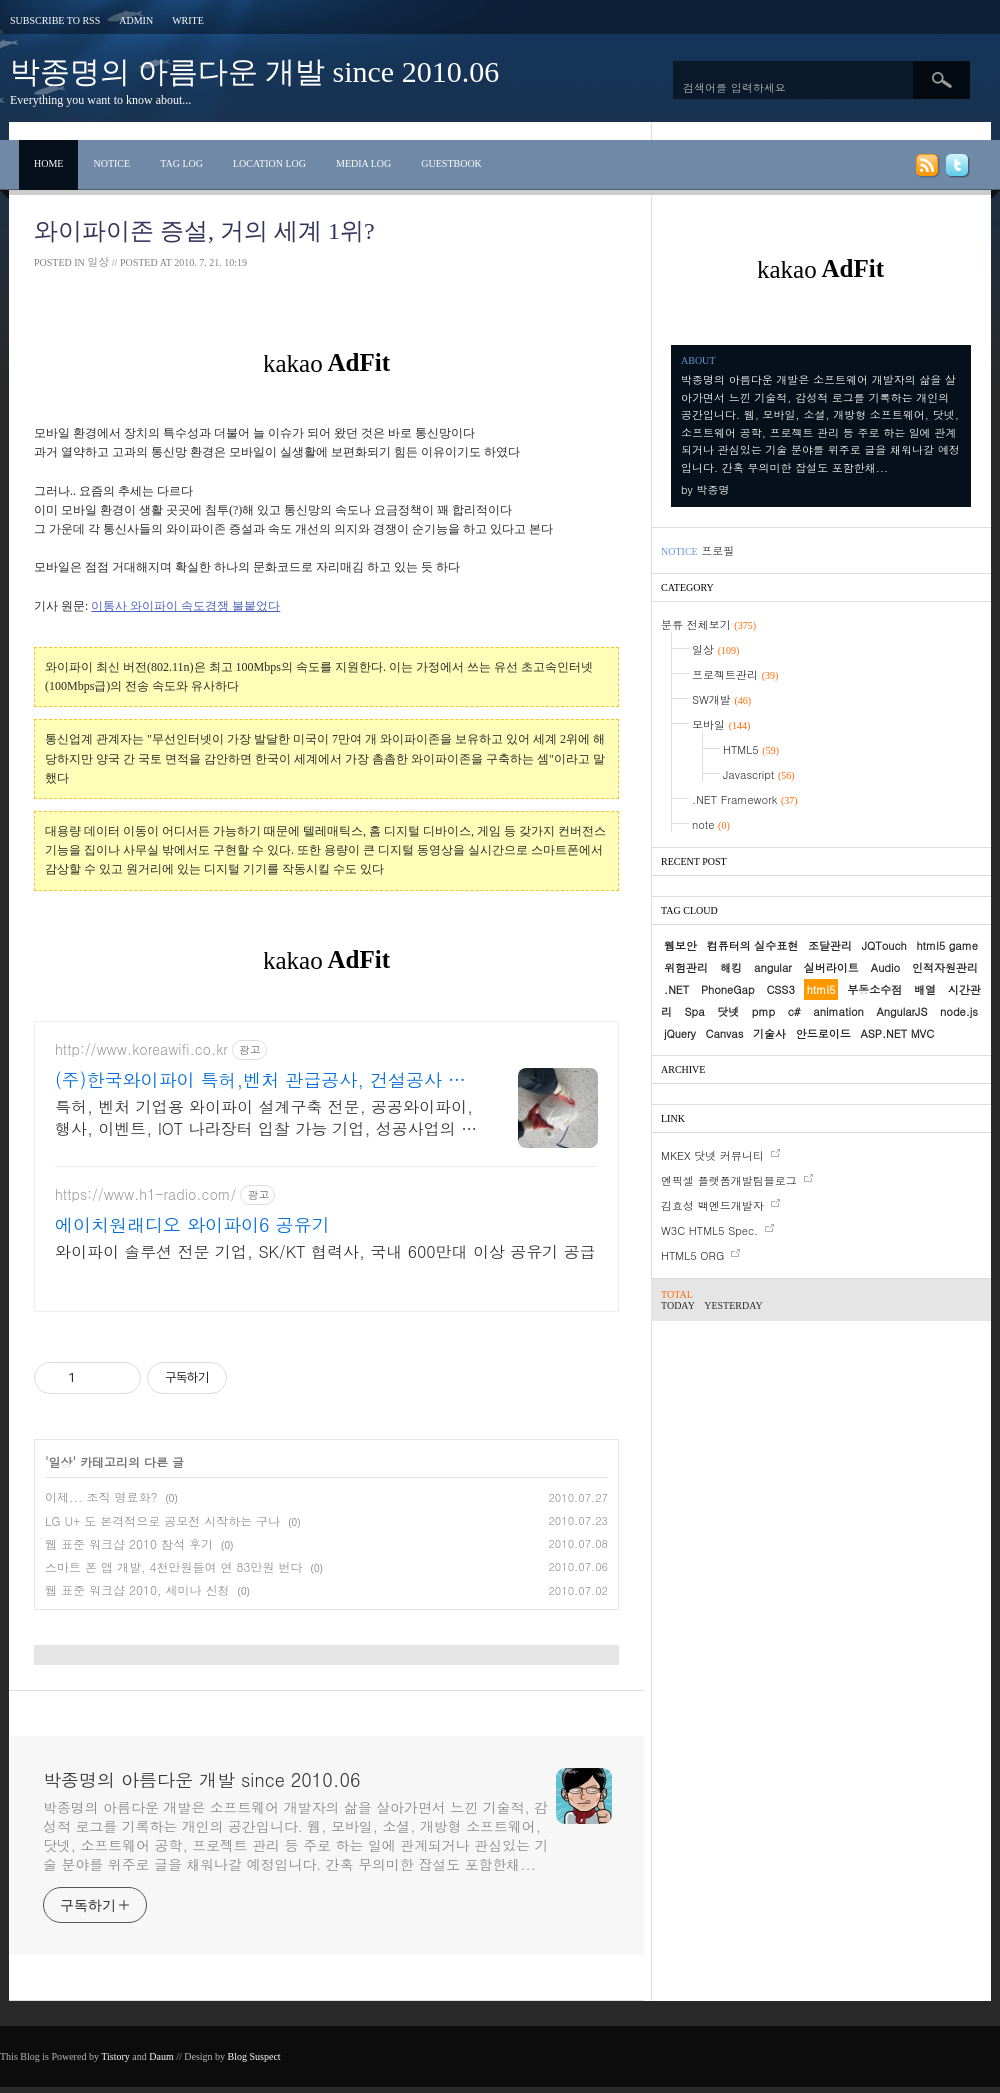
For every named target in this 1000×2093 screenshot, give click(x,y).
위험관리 (686, 967)
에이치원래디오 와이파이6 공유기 (192, 1225)
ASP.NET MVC (897, 1033)
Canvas (725, 1033)
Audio (885, 967)
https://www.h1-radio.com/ (145, 1194)
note (711, 824)
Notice (111, 163)
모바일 (721, 724)
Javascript (759, 774)
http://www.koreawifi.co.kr (141, 1049)
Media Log (363, 163)
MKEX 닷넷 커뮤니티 (712, 1155)
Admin (136, 20)
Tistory (115, 2056)
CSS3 (780, 989)
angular (773, 967)
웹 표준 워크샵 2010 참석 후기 (129, 1543)
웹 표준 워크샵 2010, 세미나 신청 (137, 1589)
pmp (763, 1011)
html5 (821, 989)
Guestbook (451, 163)
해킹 (731, 967)
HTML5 (751, 749)
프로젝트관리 (735, 674)
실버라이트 (831, 967)
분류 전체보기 (708, 624)
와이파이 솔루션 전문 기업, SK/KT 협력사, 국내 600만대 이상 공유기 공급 (325, 1251)
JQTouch (884, 945)
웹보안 (680, 945)
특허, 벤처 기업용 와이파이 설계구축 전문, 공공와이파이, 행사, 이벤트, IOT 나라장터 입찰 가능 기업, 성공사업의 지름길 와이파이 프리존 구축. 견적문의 (266, 1117)
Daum (161, 2056)
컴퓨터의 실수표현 (753, 945)
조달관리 (830, 945)
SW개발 (721, 699)
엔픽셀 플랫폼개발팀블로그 (729, 1180)
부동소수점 (874, 989)
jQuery (680, 1033)
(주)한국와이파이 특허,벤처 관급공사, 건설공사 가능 (260, 1080)
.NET (676, 989)
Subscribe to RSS (55, 20)
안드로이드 (823, 1033)
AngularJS (901, 1011)
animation (838, 1011)
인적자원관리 (945, 967)
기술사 (769, 1033)
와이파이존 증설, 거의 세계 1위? (204, 231)
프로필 (717, 550)
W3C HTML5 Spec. (709, 1230)
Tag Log (181, 163)
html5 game (947, 945)
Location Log (269, 163)
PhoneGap (728, 989)
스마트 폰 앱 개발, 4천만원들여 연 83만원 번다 (174, 1566)
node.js (959, 1011)
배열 (925, 989)
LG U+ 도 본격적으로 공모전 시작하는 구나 (162, 1520)
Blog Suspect (254, 2056)
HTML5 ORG (692, 1255)
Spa (695, 1011)
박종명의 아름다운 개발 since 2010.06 (254, 71)
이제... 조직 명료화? (101, 1496)
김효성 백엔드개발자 (712, 1205)
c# (794, 1011)
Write (188, 20)
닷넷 (728, 1011)
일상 (98, 261)
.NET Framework (745, 799)
